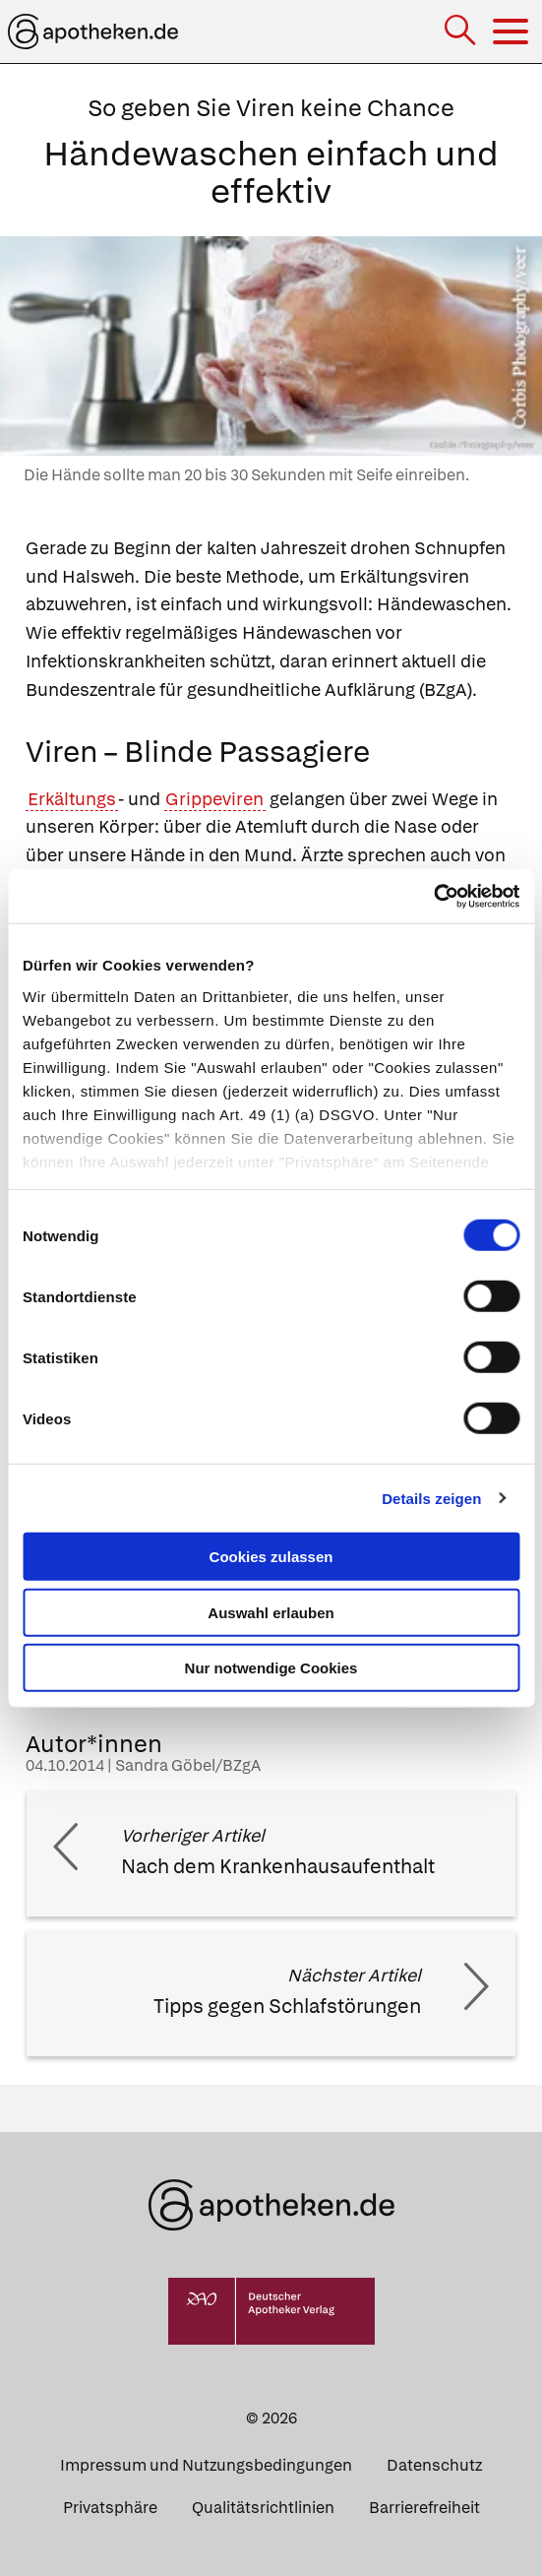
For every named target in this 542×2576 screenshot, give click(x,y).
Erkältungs (72, 798)
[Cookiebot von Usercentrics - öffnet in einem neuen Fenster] (433, 896)
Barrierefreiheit (424, 2507)
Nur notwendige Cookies (271, 1668)
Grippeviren (214, 798)
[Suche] (462, 32)
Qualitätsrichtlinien (263, 2507)
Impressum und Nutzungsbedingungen (206, 2465)
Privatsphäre (110, 2507)
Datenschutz (434, 2465)
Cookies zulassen (271, 1556)
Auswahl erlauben (270, 1611)
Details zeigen (431, 1497)
